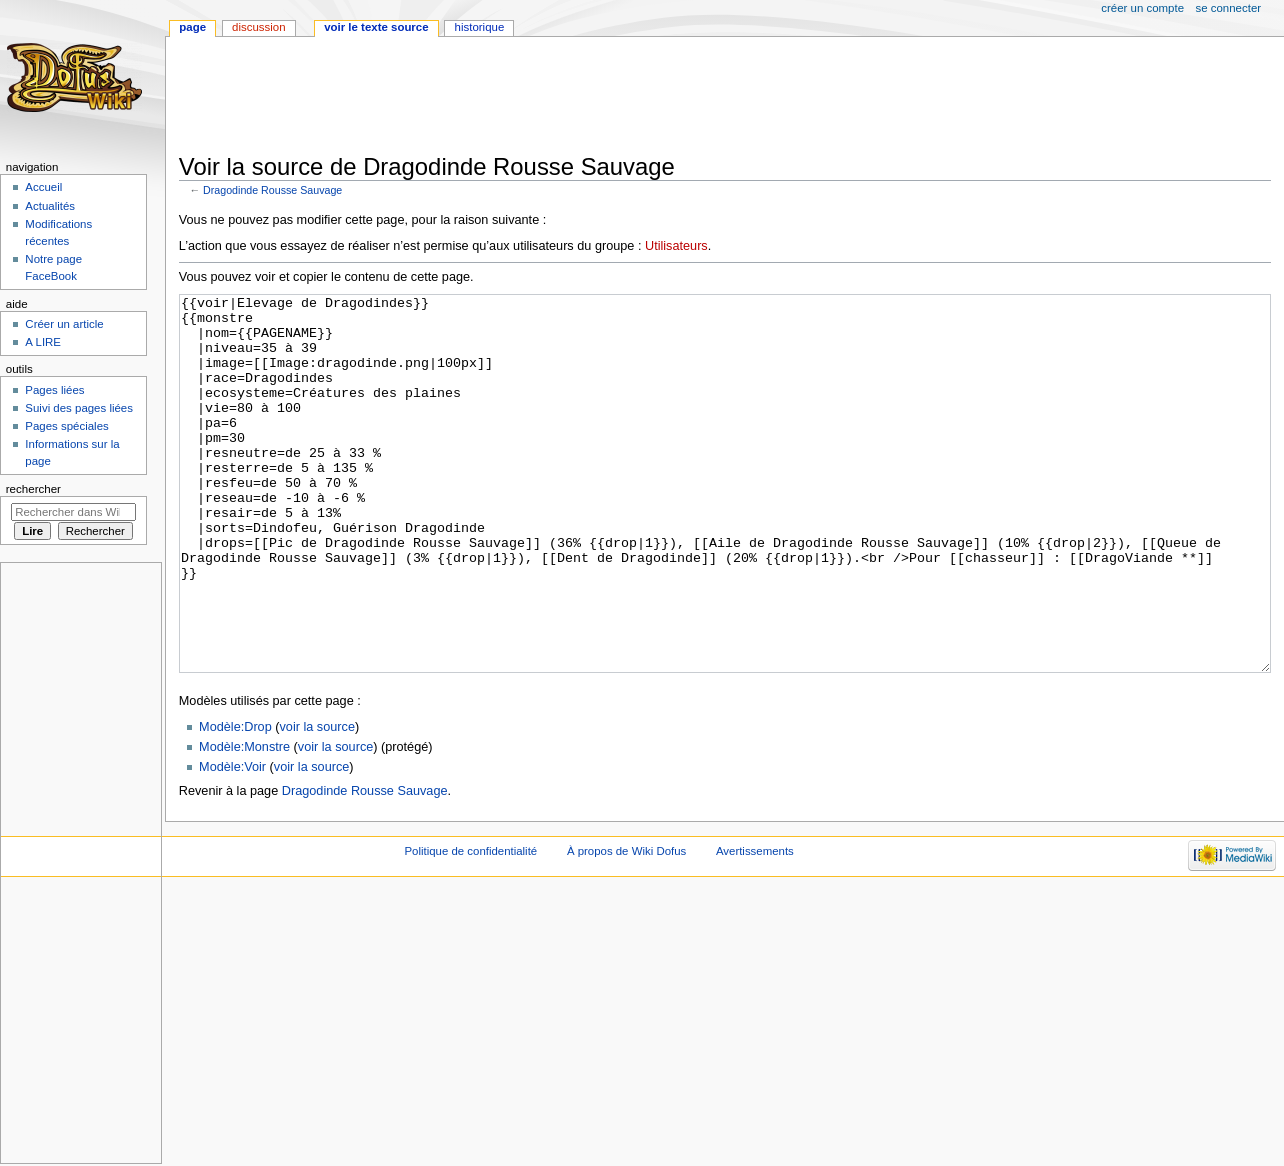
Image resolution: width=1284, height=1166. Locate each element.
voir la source (317, 802)
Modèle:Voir (232, 842)
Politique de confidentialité (470, 926)
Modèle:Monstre (244, 822)
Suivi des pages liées (79, 408)
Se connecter (1229, 8)
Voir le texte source (376, 27)
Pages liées (54, 390)
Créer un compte (1142, 8)
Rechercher (33, 489)
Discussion (258, 27)
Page (192, 27)
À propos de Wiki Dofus (626, 926)
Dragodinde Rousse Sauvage (272, 190)
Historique (480, 27)
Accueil (43, 187)
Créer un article (64, 324)
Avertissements (755, 926)
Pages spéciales (66, 426)
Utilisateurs (676, 246)
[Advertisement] (543, 97)
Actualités (50, 206)
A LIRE (43, 342)
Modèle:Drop (235, 802)
